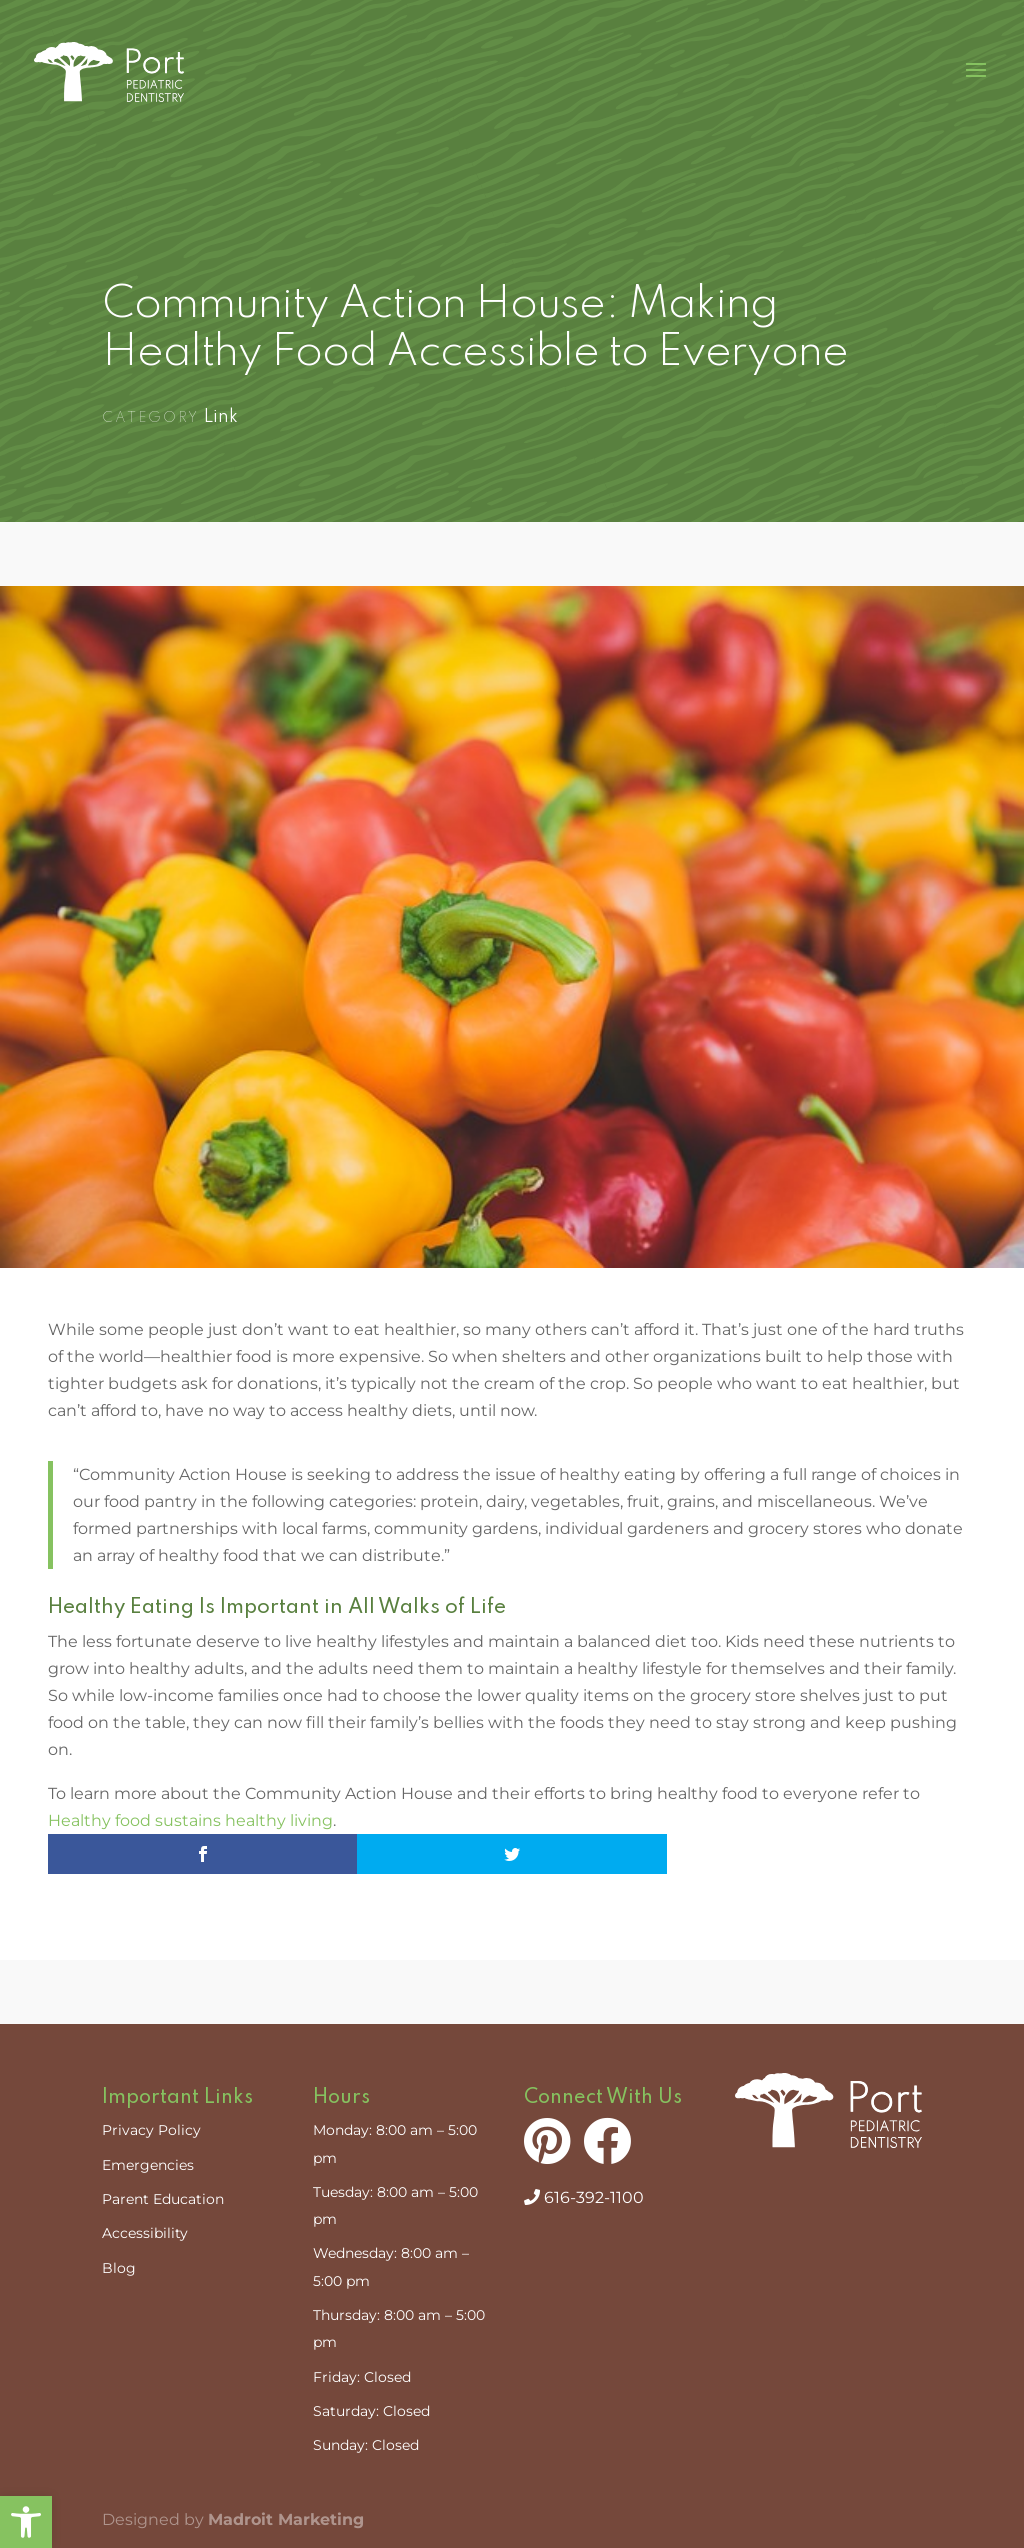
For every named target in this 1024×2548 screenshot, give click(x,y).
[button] (26, 2522)
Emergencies (148, 2165)
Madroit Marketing (286, 2519)
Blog (119, 2268)
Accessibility (145, 2233)
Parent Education (163, 2199)
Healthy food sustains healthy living (190, 1820)
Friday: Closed (362, 2377)
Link (221, 417)
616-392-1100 (584, 2197)
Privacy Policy (151, 2130)
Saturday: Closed (371, 2411)
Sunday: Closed (366, 2445)
